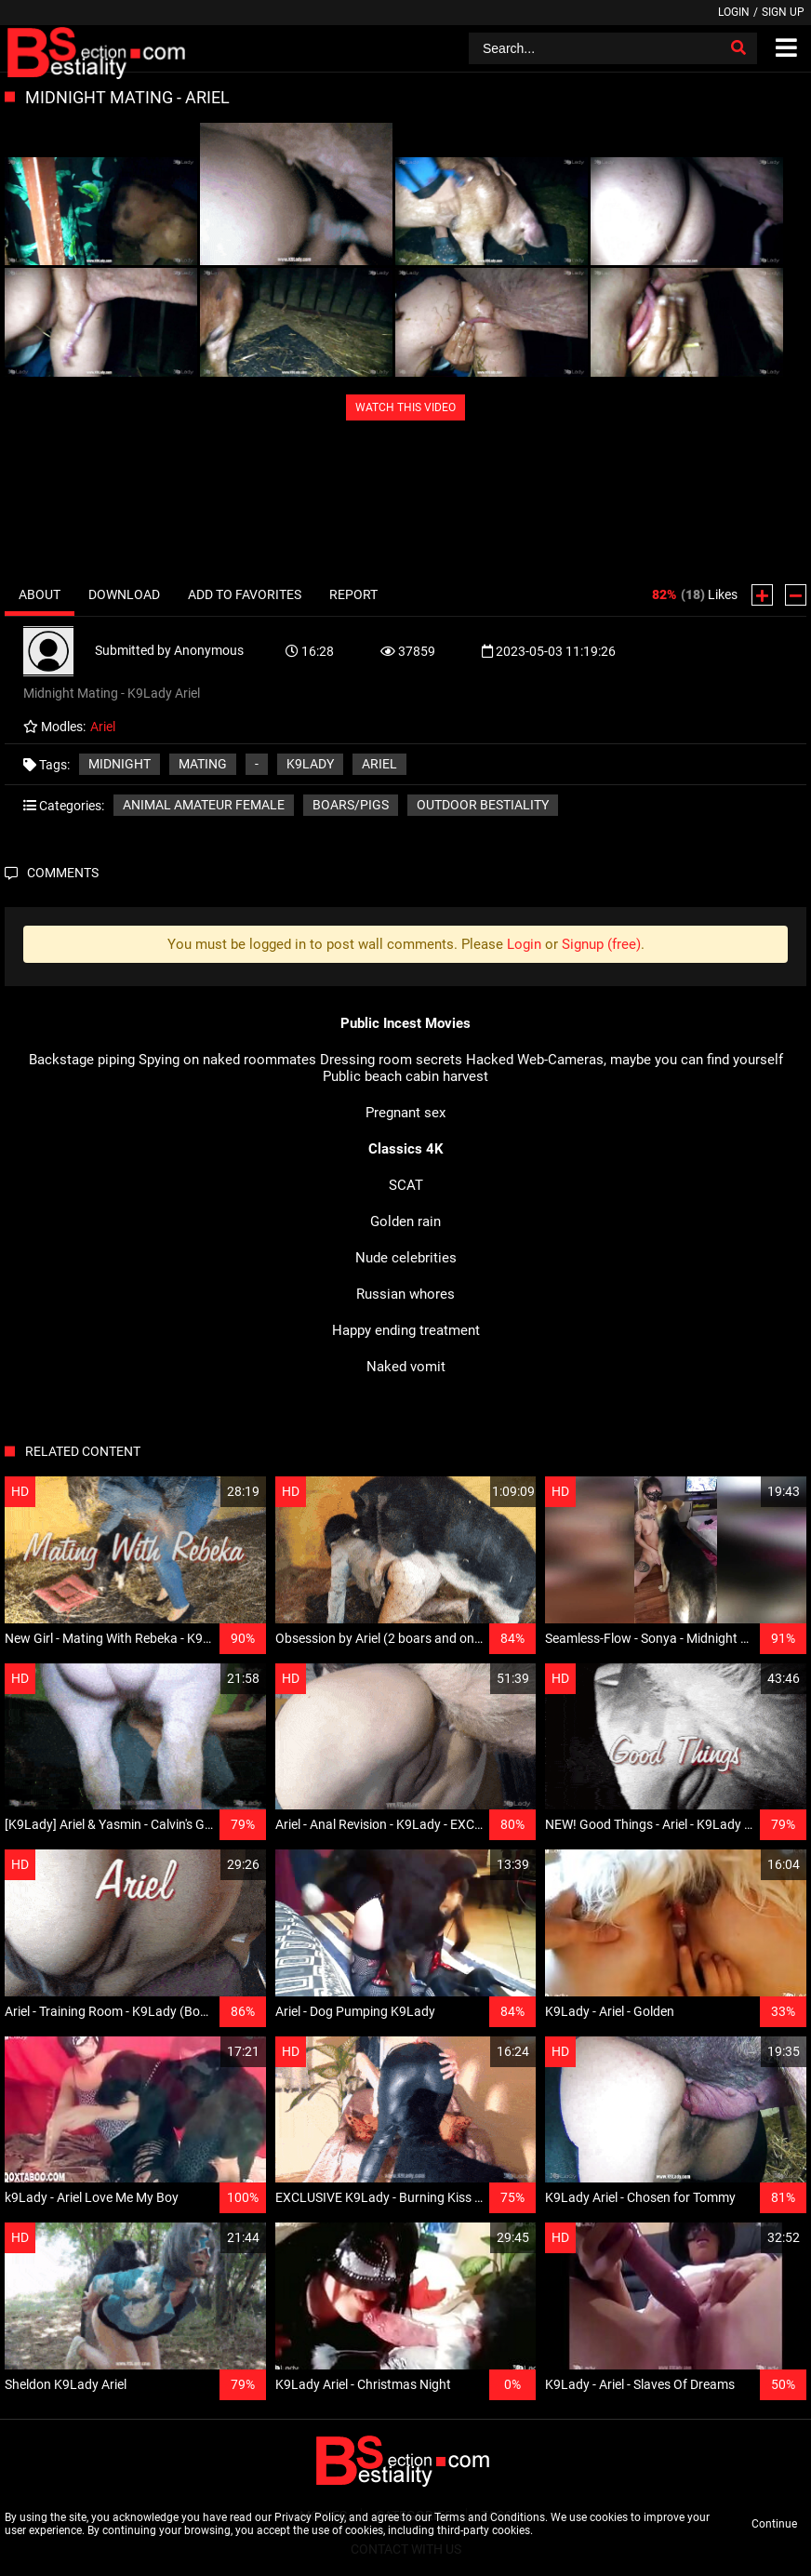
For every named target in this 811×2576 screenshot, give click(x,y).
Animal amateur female (204, 804)
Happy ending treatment (406, 1330)
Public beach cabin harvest (405, 1076)
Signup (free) (601, 944)
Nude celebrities (406, 1257)
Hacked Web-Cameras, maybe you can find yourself (624, 1059)
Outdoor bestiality (483, 804)
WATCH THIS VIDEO (405, 407)
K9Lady (310, 763)
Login (734, 12)
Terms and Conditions (489, 2517)
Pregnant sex (405, 1112)
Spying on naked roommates (227, 1059)
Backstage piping (82, 1059)
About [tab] (39, 594)
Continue (774, 2523)
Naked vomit (405, 1366)
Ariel (379, 763)
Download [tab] (124, 594)
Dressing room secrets (391, 1059)
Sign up (783, 12)
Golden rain (405, 1221)
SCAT (406, 1185)
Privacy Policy (309, 2517)
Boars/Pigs (350, 804)
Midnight (119, 763)
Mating (203, 763)
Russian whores (405, 1294)
